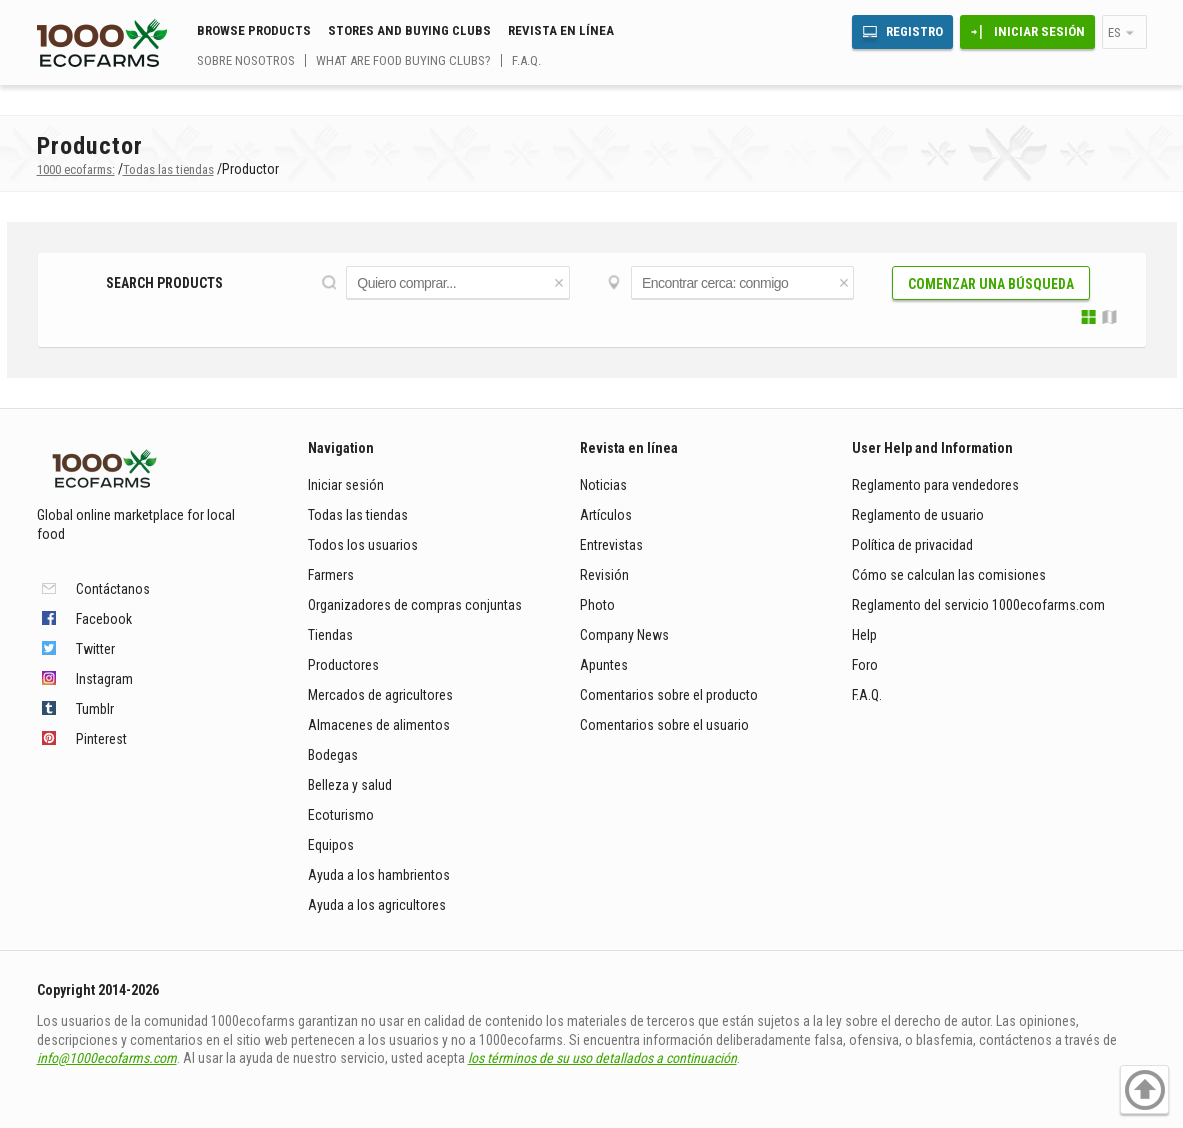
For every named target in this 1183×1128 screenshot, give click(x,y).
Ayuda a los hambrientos (379, 875)
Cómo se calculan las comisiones (949, 575)
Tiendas (330, 635)
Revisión (604, 575)
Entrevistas (611, 545)
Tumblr (95, 709)
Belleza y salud (350, 785)
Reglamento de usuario (918, 515)
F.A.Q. (526, 60)
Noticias (603, 485)
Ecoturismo (341, 815)
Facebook (104, 619)
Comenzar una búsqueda (991, 284)
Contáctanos (113, 589)
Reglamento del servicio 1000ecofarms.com (978, 605)
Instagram (104, 679)
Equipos (331, 845)
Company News (624, 635)
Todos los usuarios (363, 545)
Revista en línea (561, 30)
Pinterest (101, 739)
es (1114, 32)
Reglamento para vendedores (935, 485)
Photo (597, 605)
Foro (865, 665)
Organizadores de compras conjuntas (415, 605)
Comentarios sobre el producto (669, 695)
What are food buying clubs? (403, 60)
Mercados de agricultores (380, 695)
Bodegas (333, 755)
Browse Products (254, 30)
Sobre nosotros (246, 60)
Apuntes (604, 665)
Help (864, 635)
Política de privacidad (914, 545)
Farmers (331, 575)
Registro (914, 31)
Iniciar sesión (1039, 31)
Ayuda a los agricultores (377, 905)
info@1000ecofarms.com (107, 1058)
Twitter (95, 649)
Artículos (606, 515)
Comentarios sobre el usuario (664, 725)
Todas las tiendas (358, 515)
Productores (343, 665)
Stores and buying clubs (409, 30)
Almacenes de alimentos (379, 725)
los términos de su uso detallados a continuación (602, 1058)
